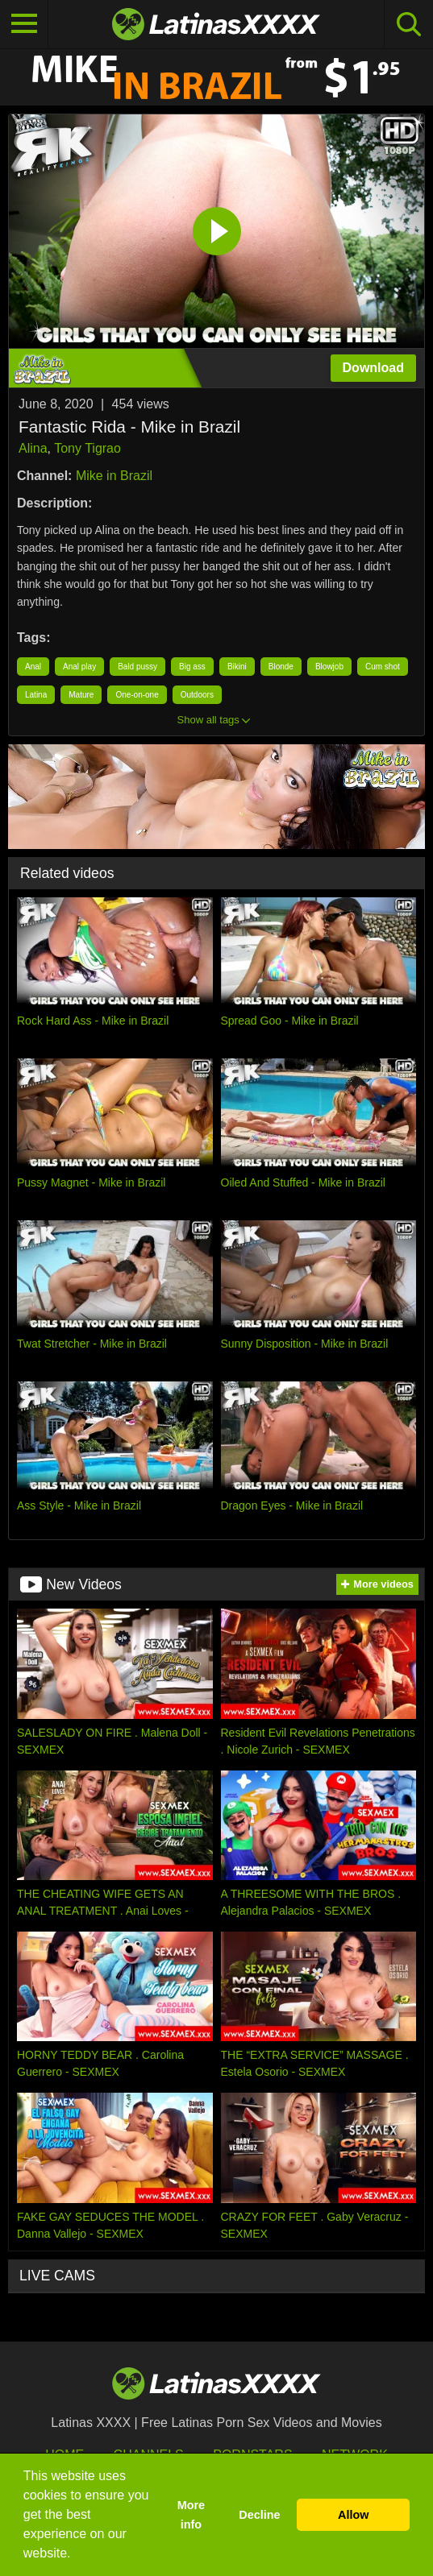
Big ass (192, 666)
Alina (33, 448)
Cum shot (382, 666)
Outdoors (197, 694)
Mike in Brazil (114, 475)
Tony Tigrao (87, 448)
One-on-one (136, 694)
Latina (36, 694)
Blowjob (329, 666)
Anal (33, 666)
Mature (81, 694)
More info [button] (191, 2515)
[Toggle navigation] (24, 24)
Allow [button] (353, 2514)
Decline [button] (259, 2514)
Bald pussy (137, 666)
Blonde (281, 666)
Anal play (79, 666)
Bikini (237, 666)
